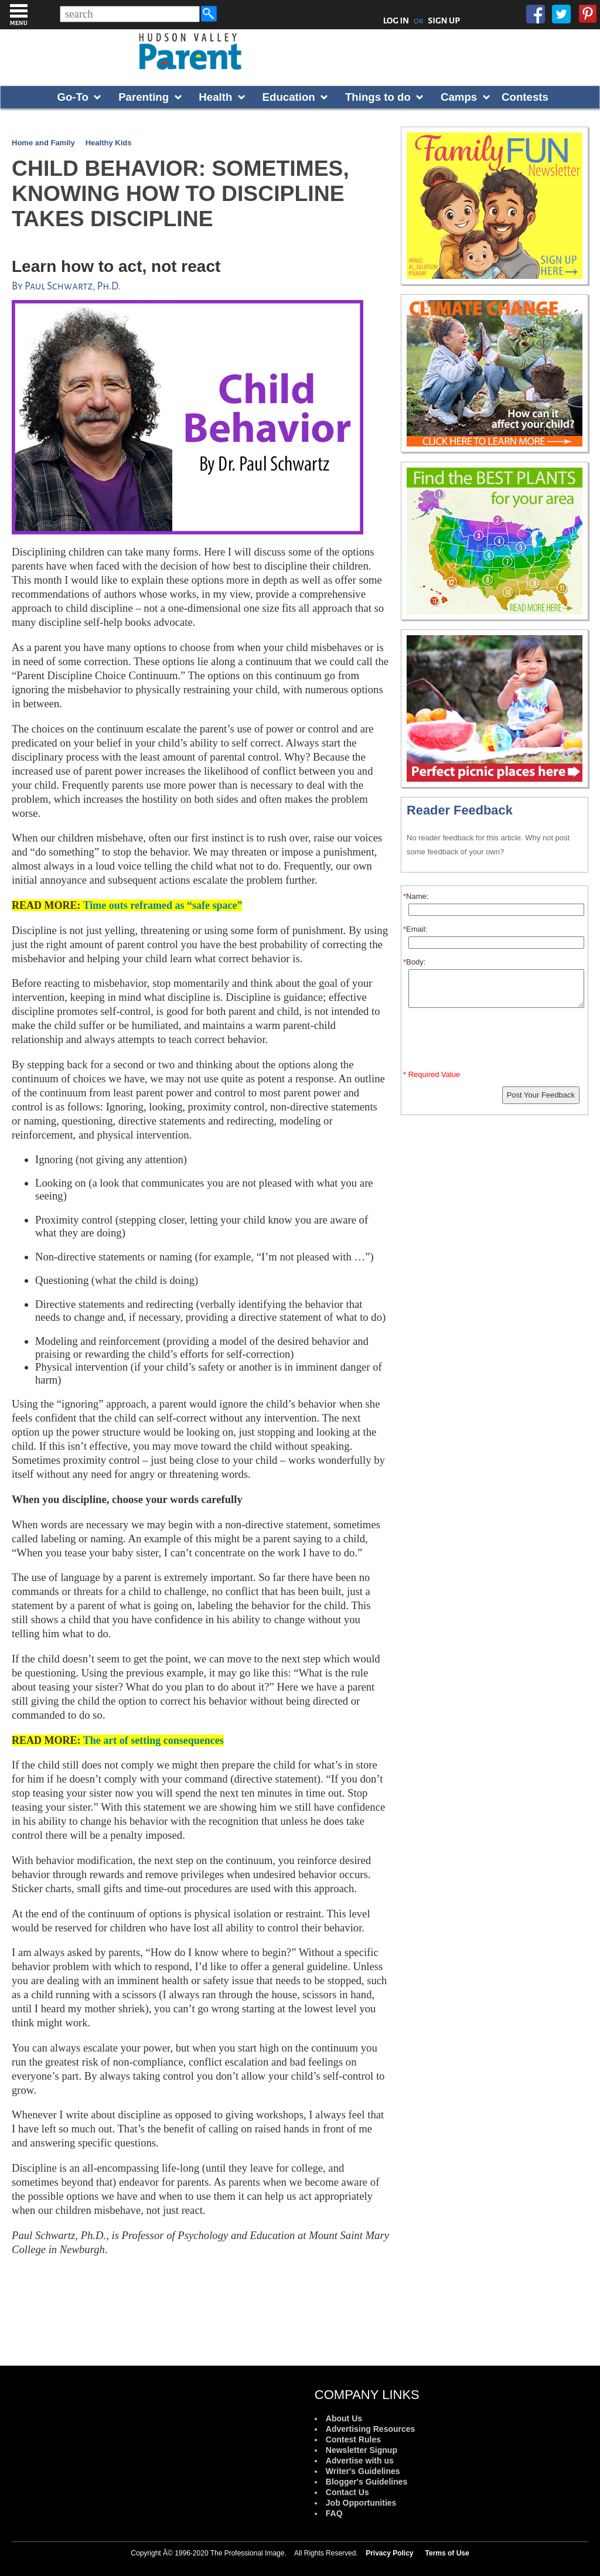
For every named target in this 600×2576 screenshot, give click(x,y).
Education (288, 97)
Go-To (72, 97)
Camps (459, 97)
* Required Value (431, 1074)
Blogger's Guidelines (366, 2481)
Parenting (143, 97)
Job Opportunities (361, 2502)
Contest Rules (353, 2439)
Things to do (378, 97)
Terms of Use (447, 2553)
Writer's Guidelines (363, 2471)
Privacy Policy (389, 2553)
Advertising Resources (370, 2429)
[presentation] (496, 1041)
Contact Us (347, 2492)
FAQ (334, 2513)
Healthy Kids (109, 142)
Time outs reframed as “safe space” (163, 905)
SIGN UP (444, 20)
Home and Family (43, 142)
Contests (525, 97)
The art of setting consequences (153, 1740)
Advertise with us (360, 2460)
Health (215, 97)
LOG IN (396, 20)
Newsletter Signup (361, 2450)
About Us (344, 2418)
